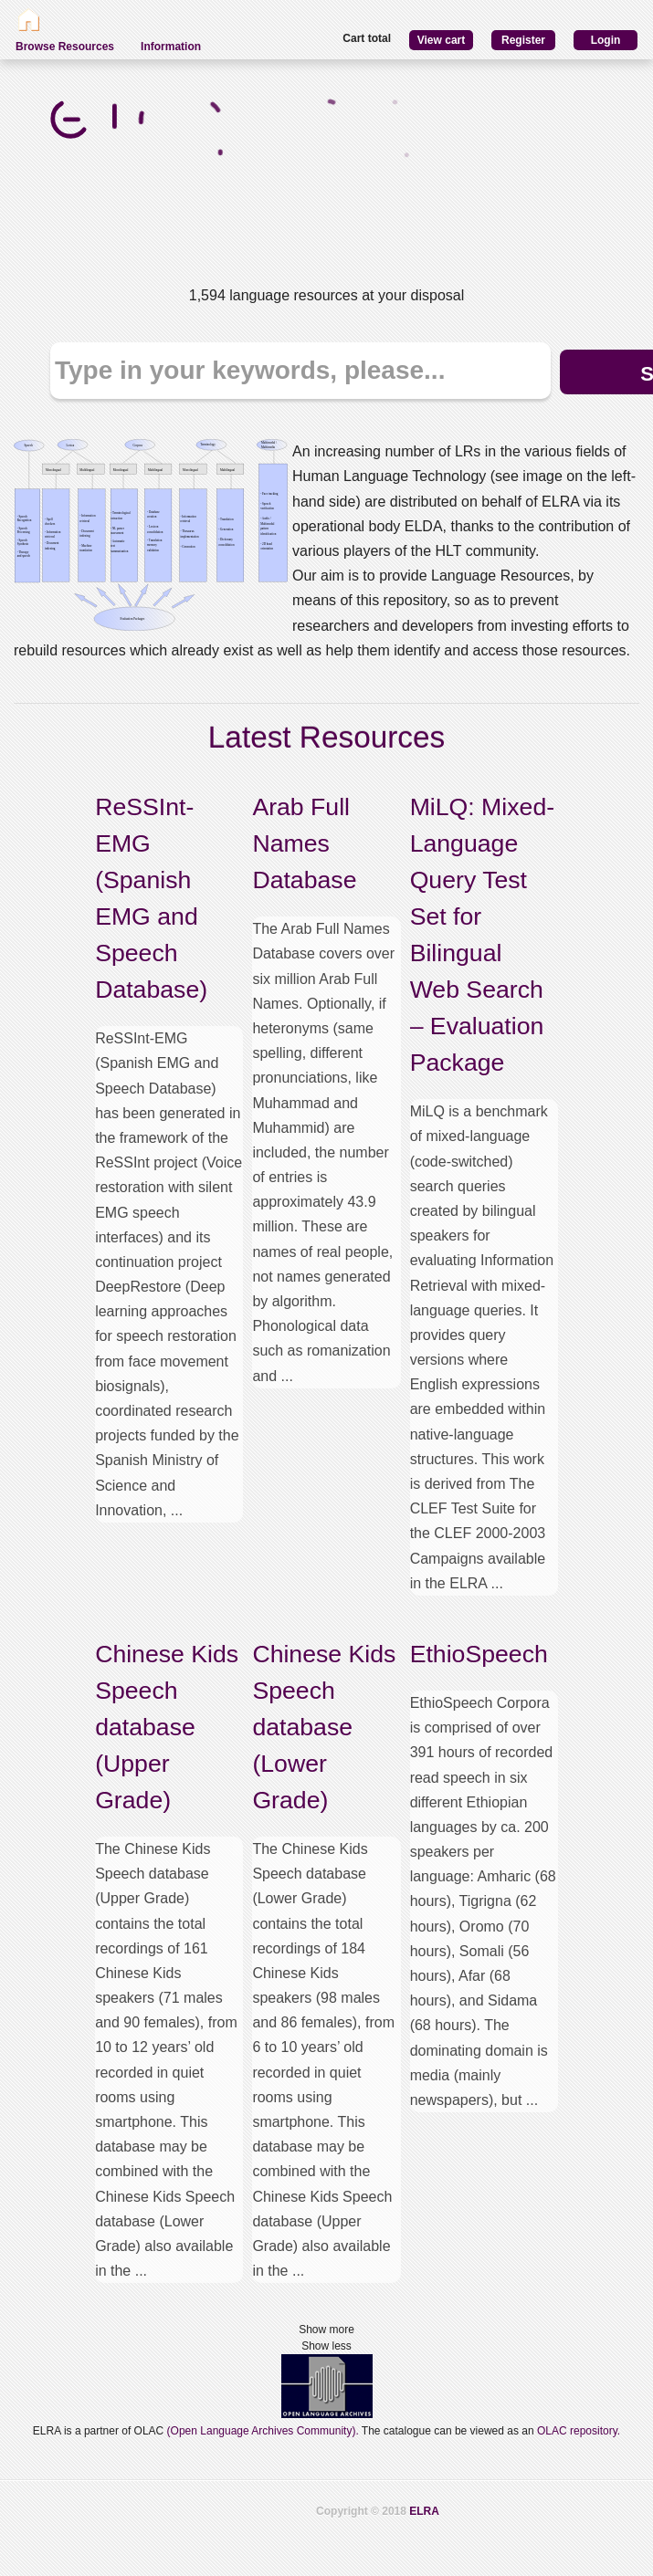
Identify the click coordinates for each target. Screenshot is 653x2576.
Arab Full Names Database (304, 843)
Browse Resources (65, 46)
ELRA (424, 2511)
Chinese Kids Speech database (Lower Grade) (323, 1727)
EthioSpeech (479, 1654)
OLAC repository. (578, 2430)
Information (171, 46)
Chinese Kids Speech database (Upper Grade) (166, 1727)
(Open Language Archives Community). (263, 2430)
